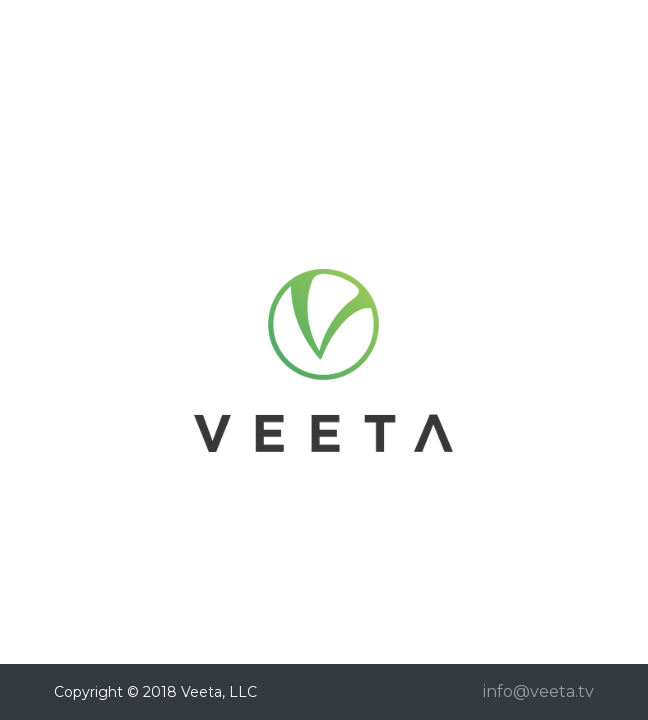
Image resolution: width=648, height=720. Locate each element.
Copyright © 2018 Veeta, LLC (155, 692)
